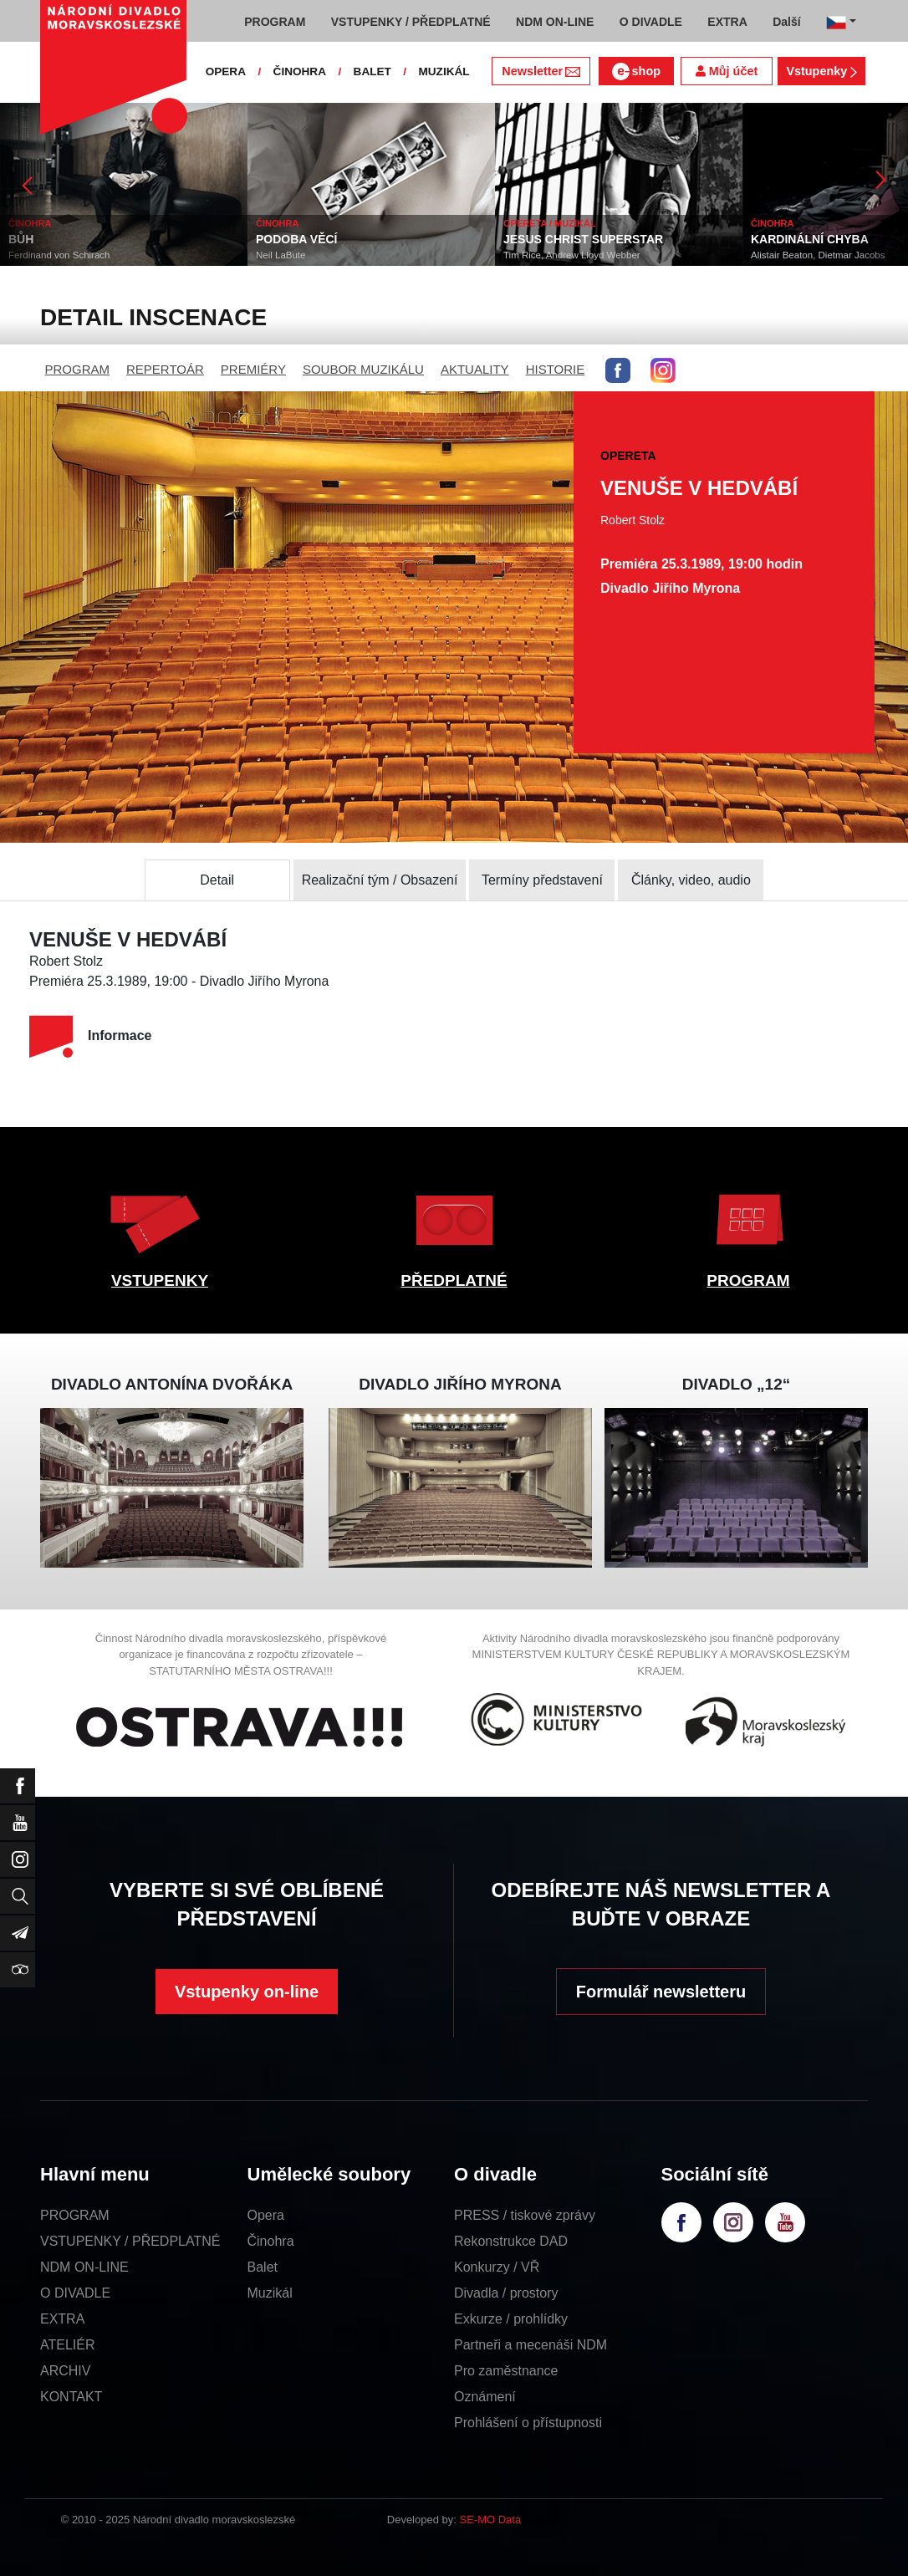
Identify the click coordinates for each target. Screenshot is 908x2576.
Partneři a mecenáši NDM (530, 2345)
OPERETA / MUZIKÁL (549, 223)
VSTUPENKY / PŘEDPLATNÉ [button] (411, 21)
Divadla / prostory (506, 2293)
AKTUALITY (475, 369)
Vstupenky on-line (247, 1991)
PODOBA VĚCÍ (297, 239)
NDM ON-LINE (84, 2267)
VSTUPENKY (159, 1280)
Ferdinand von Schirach (59, 255)
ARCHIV (65, 2371)
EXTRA (62, 2319)
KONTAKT (71, 2397)
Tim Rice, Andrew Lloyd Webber (571, 255)
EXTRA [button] (727, 21)
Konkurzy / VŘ (496, 2267)
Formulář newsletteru (661, 1991)
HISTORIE (555, 369)
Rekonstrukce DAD (511, 2241)
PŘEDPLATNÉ (453, 1280)
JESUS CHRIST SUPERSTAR (583, 239)
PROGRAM (77, 369)
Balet (262, 2267)
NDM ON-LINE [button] (555, 21)
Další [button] (786, 21)
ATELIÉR (67, 2345)
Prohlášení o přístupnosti (528, 2422)
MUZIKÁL (443, 71)
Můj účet (727, 71)
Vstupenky (821, 71)
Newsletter (540, 71)
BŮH (20, 239)
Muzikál (270, 2293)
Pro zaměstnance (506, 2371)
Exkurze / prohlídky (511, 2319)
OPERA (226, 71)
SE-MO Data (491, 2519)
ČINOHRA (299, 71)
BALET (372, 71)
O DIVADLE (75, 2293)
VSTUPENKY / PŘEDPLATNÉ (130, 2241)
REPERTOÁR (165, 369)
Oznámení (485, 2397)
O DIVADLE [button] (651, 21)
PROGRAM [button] (274, 21)
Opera (265, 2215)
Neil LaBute (280, 255)
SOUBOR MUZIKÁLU (363, 369)
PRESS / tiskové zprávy (524, 2215)
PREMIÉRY (253, 369)
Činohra (270, 2241)
